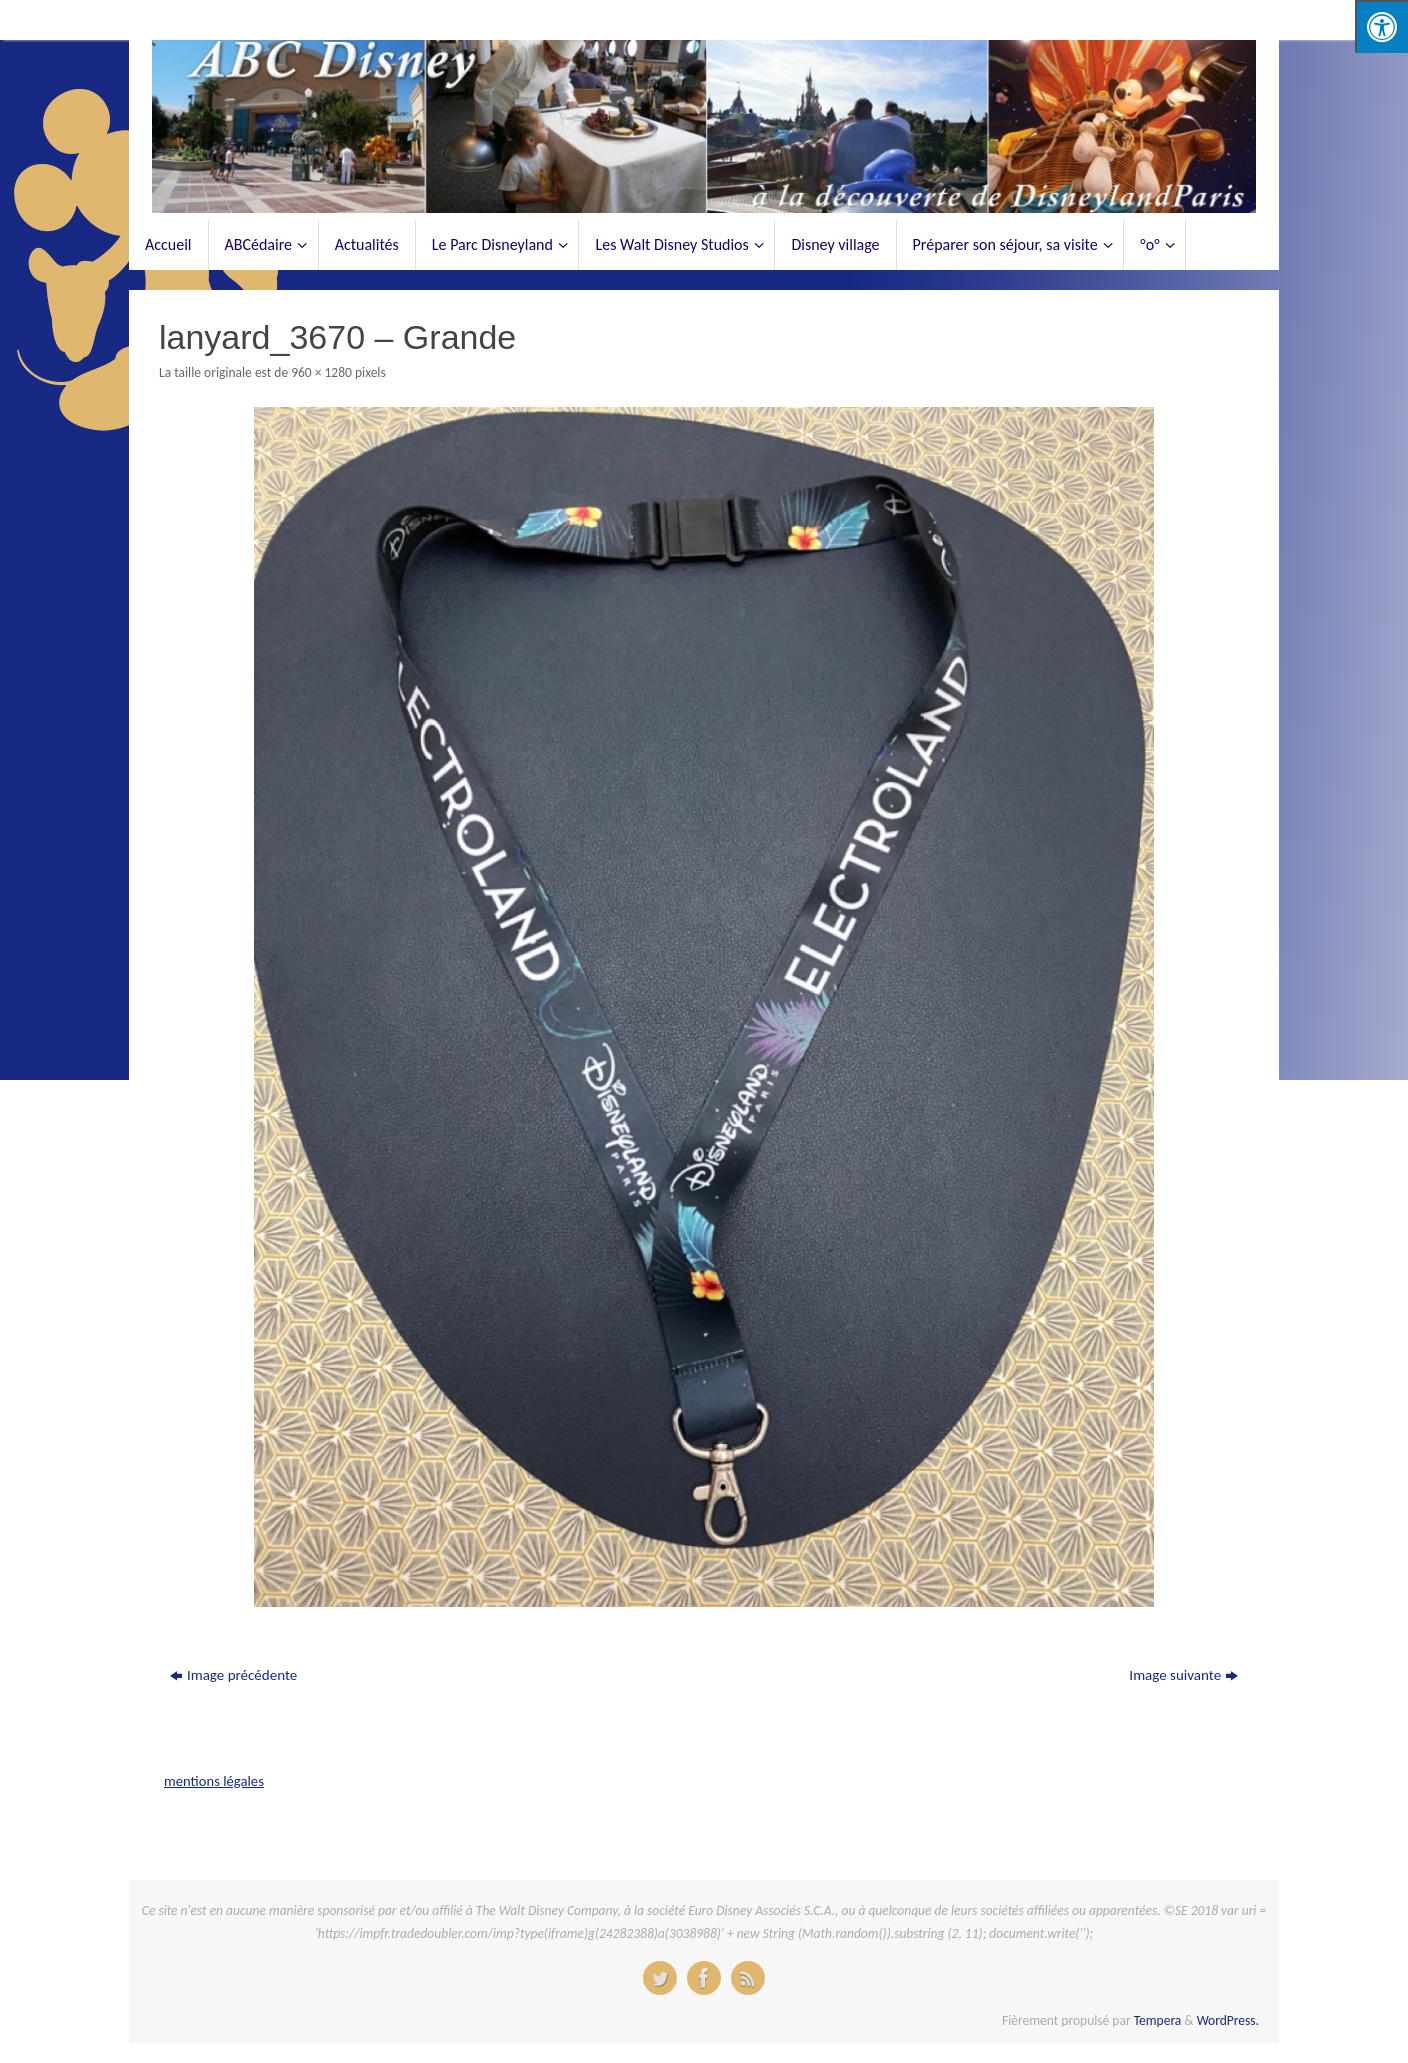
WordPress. (1228, 2020)
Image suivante (1183, 1675)
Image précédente (233, 1675)
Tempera (1158, 2020)
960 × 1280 (321, 372)
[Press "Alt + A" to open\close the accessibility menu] (1381, 26)
